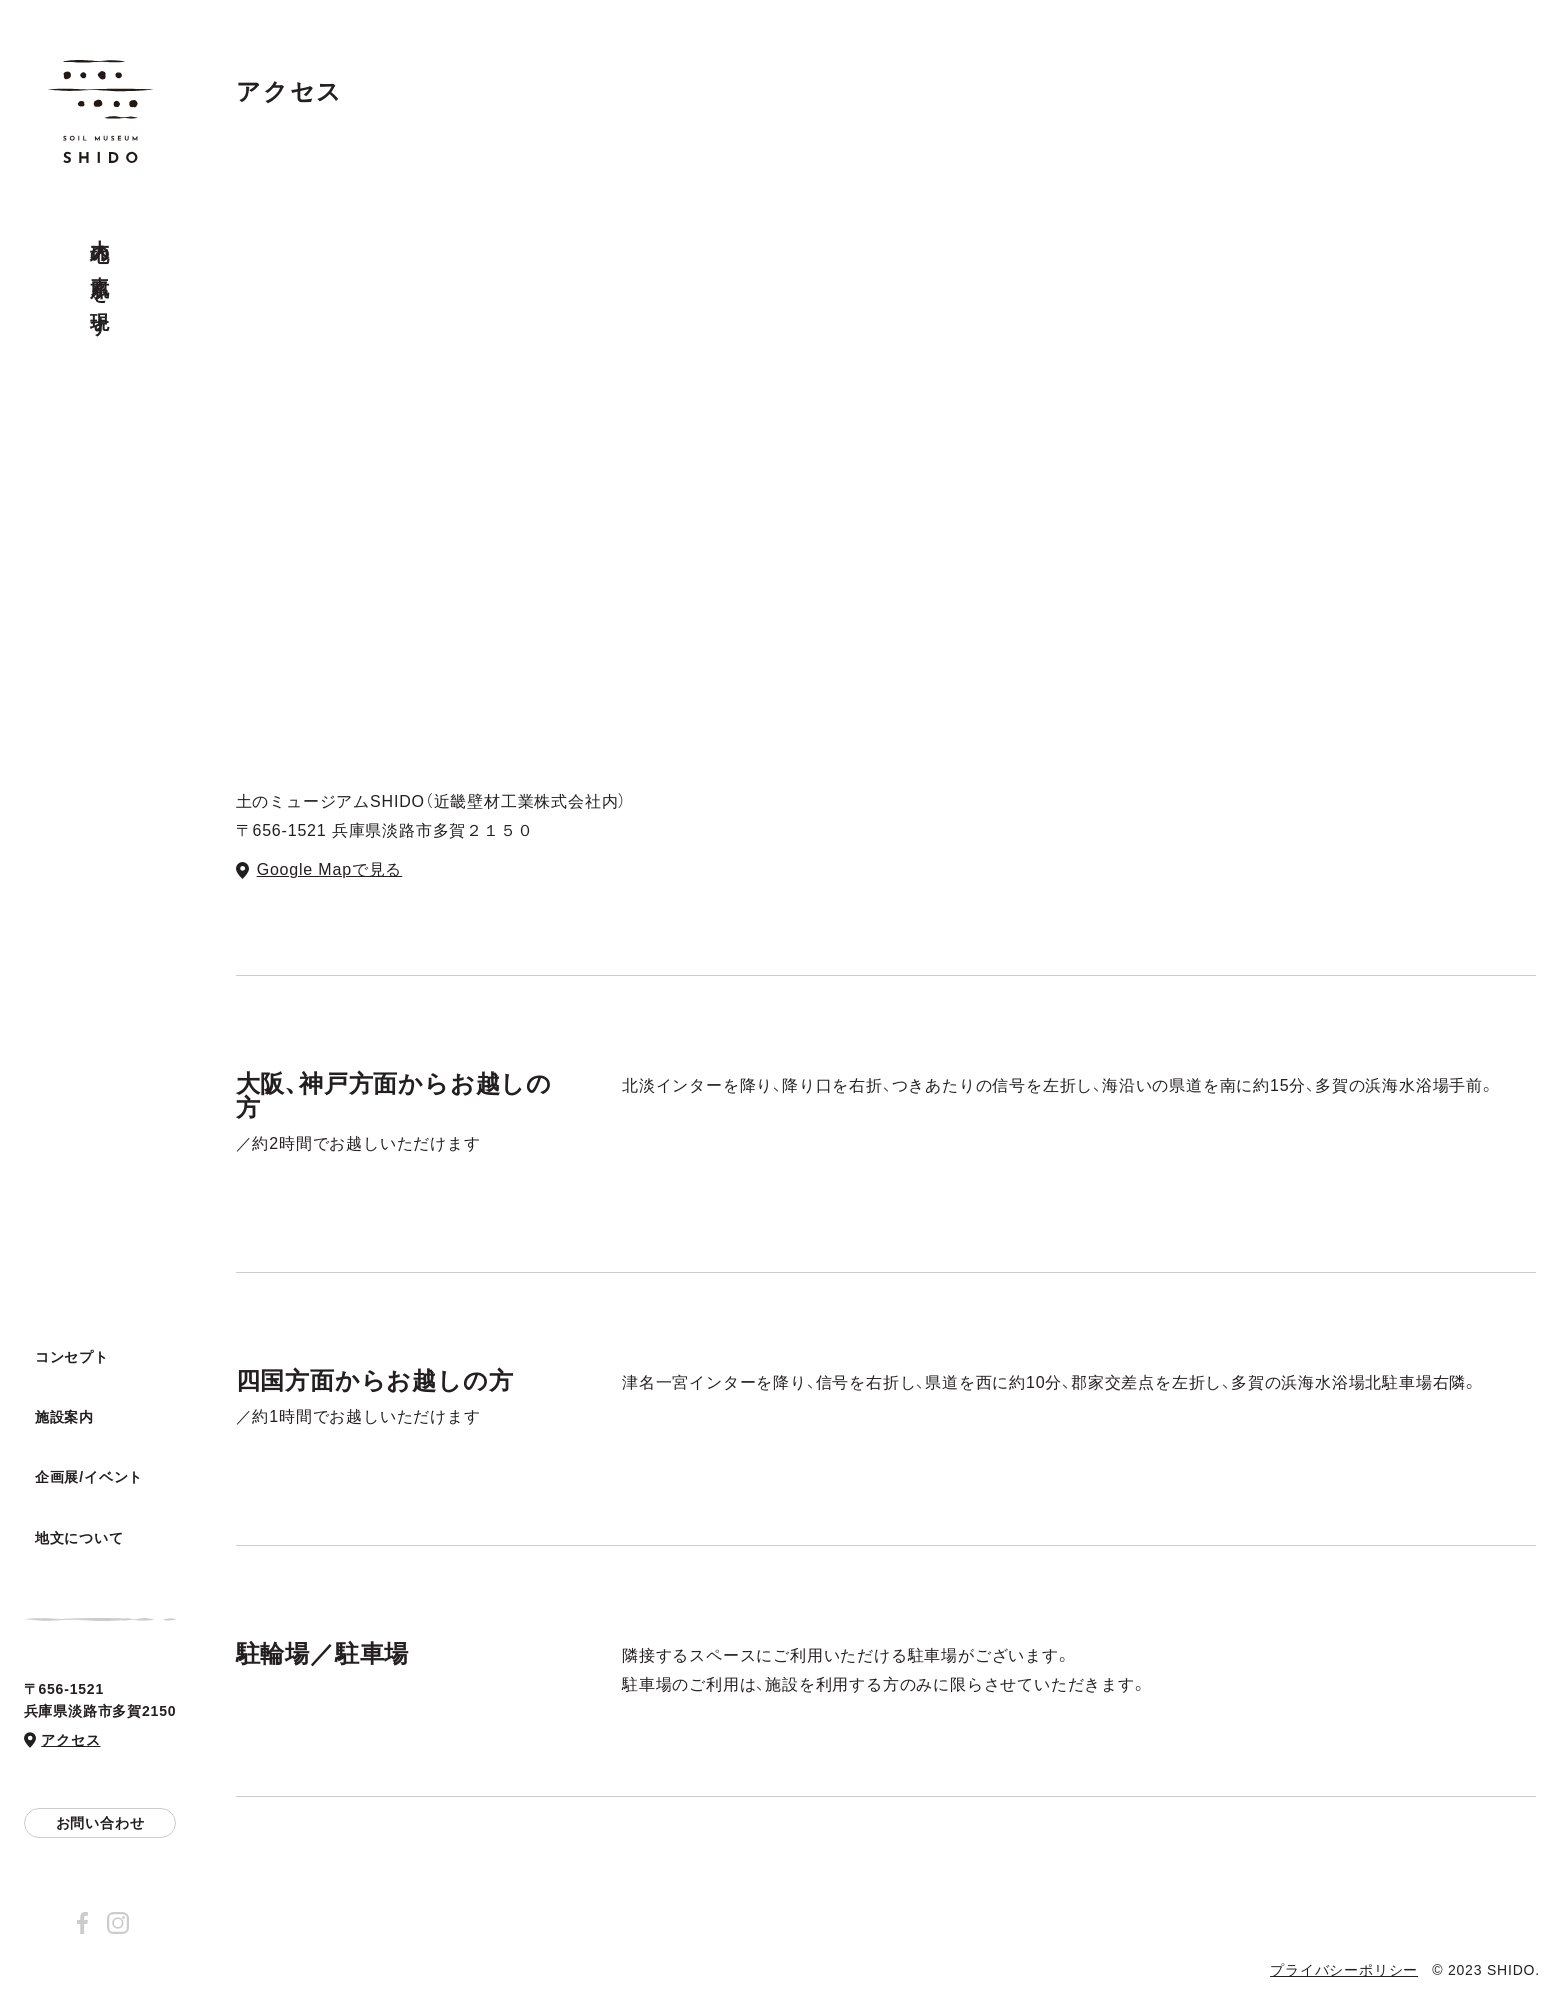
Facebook (82, 1923)
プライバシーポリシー (1344, 1970)
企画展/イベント (89, 1478)
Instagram (118, 1923)
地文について (79, 1538)
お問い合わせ (100, 1823)
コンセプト (72, 1359)
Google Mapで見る (330, 870)
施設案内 (64, 1419)
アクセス (70, 1740)
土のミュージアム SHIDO (100, 112)
